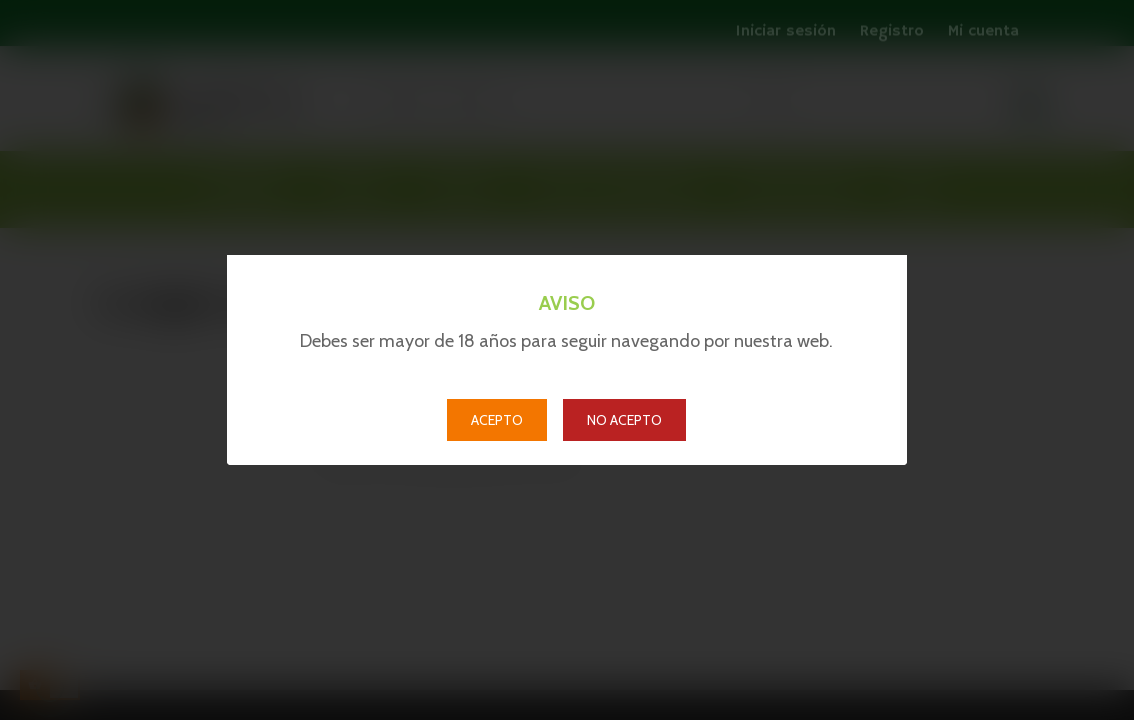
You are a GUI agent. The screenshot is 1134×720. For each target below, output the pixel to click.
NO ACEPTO (624, 420)
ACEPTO (497, 420)
